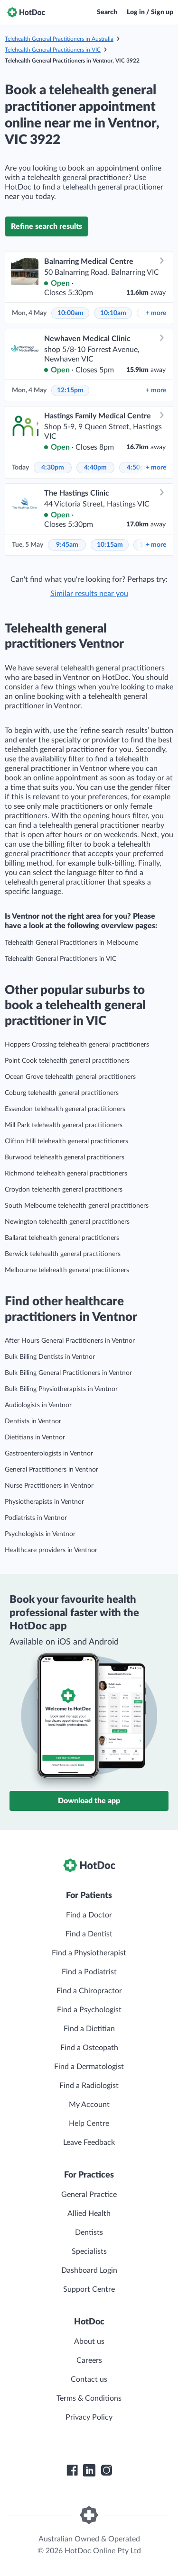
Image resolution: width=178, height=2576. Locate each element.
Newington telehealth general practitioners (67, 1222)
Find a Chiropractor (89, 1991)
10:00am (70, 313)
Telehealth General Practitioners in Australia (59, 39)
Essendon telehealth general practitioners (65, 1109)
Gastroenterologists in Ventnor (49, 1453)
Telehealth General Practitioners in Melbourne (71, 943)
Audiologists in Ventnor (38, 1405)
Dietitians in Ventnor (35, 1437)
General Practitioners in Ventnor (51, 1469)
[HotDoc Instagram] (106, 2470)
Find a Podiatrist (89, 1972)
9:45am (67, 545)
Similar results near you (89, 593)
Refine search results (46, 226)
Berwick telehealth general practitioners (63, 1254)
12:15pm (70, 390)
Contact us (89, 2379)
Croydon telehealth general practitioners (63, 1189)
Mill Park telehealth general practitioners (63, 1125)
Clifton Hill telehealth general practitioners (66, 1141)
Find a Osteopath (89, 2048)
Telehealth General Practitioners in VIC (53, 50)
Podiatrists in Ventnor (36, 1518)
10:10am (113, 313)
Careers (89, 2360)
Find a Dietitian (89, 2029)
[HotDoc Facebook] (72, 2470)
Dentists (89, 2232)
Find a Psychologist (89, 2010)
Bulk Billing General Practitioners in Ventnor (68, 1373)
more (156, 313)
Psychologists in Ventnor (40, 1534)
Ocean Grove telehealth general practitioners (70, 1077)
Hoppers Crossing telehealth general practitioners (77, 1044)
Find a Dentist (89, 1934)
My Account (89, 2104)
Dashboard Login (89, 2270)
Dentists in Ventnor (33, 1421)
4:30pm (52, 467)
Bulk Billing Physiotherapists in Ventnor (61, 1389)
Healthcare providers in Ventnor (51, 1550)
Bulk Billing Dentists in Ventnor (50, 1357)
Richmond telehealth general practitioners (66, 1173)
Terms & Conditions (89, 2398)
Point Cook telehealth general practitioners (67, 1061)
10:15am (110, 545)
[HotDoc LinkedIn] (89, 2470)
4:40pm (95, 467)
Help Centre (89, 2123)
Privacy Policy (89, 2417)
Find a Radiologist (89, 2085)
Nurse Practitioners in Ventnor (49, 1485)
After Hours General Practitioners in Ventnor (70, 1341)
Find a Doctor (89, 1915)
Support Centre (89, 2289)
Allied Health (89, 2213)
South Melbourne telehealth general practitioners (77, 1205)
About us (89, 2341)
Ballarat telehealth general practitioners (62, 1238)
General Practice (89, 2194)
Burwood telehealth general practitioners (64, 1157)
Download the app (89, 1801)
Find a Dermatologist (89, 2066)
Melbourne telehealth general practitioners (67, 1270)
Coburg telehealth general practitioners (62, 1093)
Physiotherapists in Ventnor (44, 1502)
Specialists (89, 2251)
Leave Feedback (89, 2142)
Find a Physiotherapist (89, 1953)
